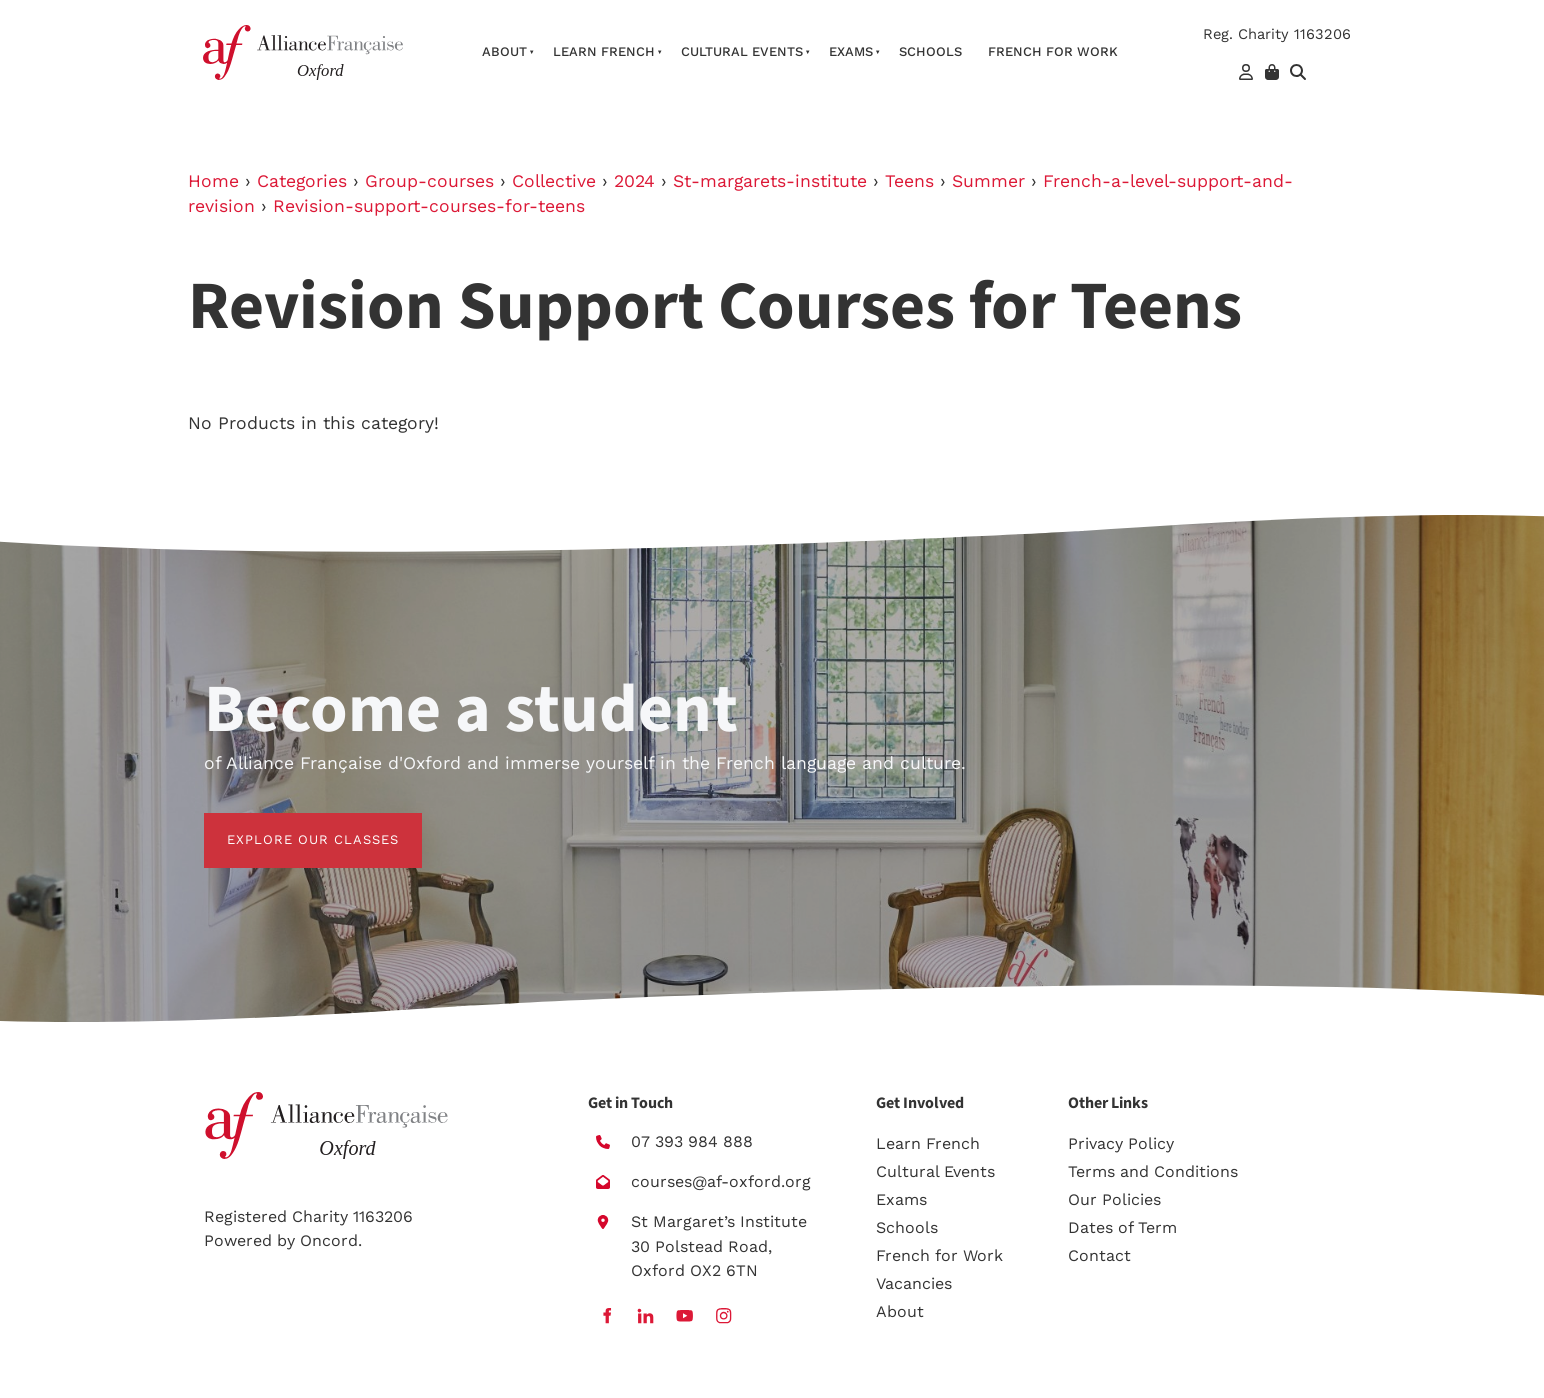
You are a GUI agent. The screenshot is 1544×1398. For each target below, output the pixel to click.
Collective (554, 181)
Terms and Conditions (1153, 1171)
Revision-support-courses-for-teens (429, 206)
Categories (302, 181)
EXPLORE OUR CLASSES (290, 824)
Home (213, 181)
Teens (909, 181)
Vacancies (914, 1283)
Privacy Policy (1121, 1143)
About (504, 51)
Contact (1099, 1255)
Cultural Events (742, 51)
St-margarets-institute (770, 181)
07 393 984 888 (692, 1141)
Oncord (329, 1240)
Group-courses (429, 181)
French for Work (939, 1255)
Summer (988, 181)
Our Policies (1114, 1199)
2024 (634, 181)
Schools (930, 51)
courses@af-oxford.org (721, 1181)
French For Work (1053, 51)
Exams (851, 51)
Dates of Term (1122, 1227)
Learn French (604, 51)
